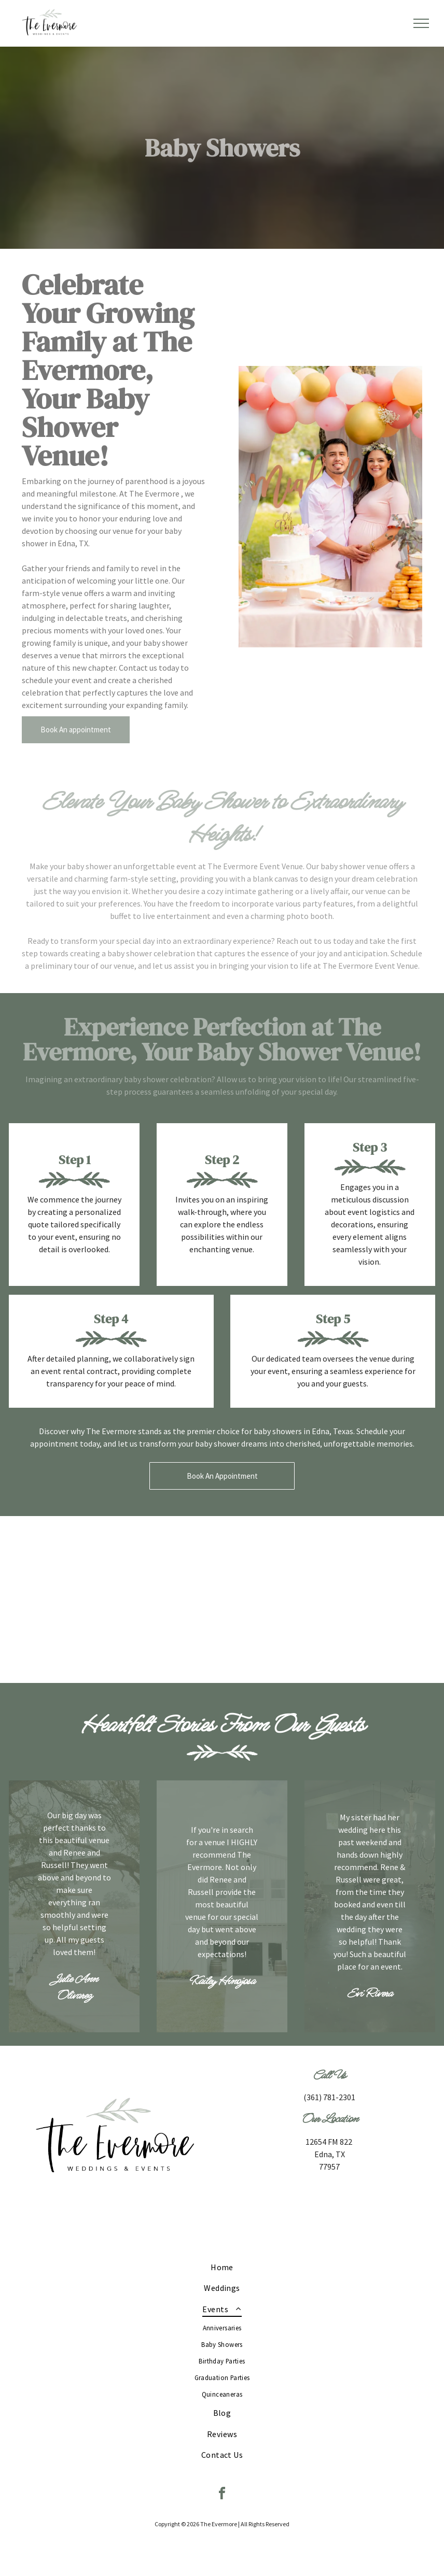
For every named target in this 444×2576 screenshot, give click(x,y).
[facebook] (222, 2495)
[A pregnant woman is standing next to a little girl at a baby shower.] (222, 1599)
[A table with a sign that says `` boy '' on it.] (88, 1599)
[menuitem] (222, 2267)
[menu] (421, 23)
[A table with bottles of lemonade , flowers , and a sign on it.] (356, 1599)
